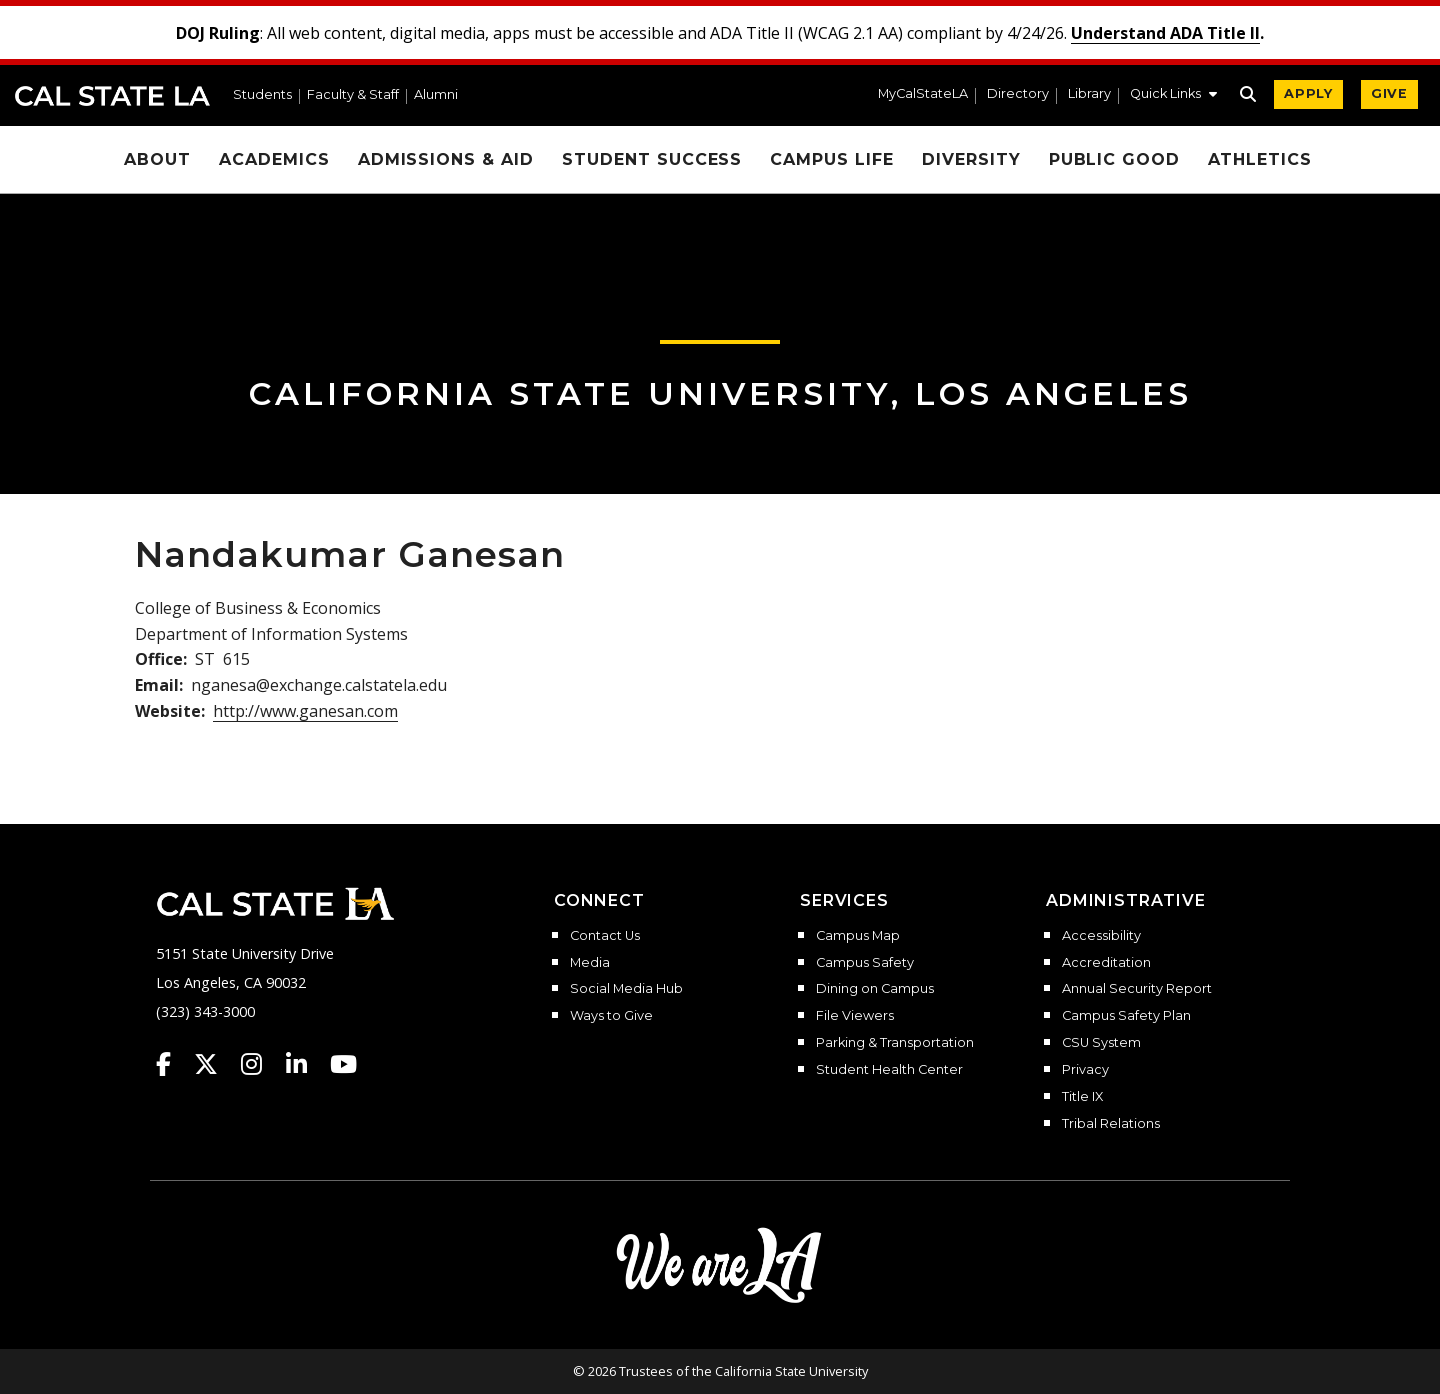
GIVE (1389, 93)
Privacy (1085, 1070)
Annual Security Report (1137, 989)
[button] (1173, 96)
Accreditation (1106, 963)
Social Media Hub (626, 989)
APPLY (1308, 93)
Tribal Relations (1111, 1124)
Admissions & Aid (446, 159)
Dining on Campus (875, 989)
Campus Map (858, 936)
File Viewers (855, 1016)
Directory (1018, 94)
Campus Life (832, 159)
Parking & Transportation (895, 1043)
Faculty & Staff (353, 95)
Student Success (652, 159)
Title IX (1082, 1097)
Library (1089, 94)
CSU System (1101, 1043)
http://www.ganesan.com (305, 711)
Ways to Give (611, 1016)
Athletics (1260, 159)
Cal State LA (112, 96)
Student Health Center (889, 1070)
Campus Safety (865, 963)
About (157, 159)
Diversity (971, 159)
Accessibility (1101, 936)
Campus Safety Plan (1126, 1016)
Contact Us (605, 936)
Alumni (436, 95)
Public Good (1115, 159)
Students (262, 95)
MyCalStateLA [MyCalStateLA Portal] (923, 94)
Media (590, 963)
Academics (274, 159)
